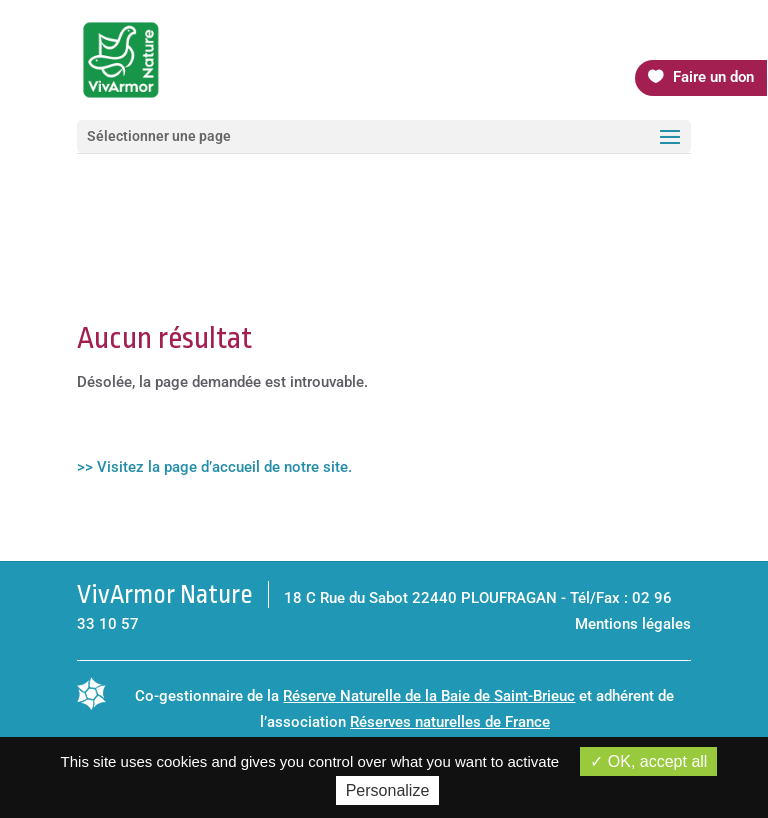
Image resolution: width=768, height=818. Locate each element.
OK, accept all (648, 761)
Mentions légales (633, 624)
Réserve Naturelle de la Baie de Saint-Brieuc (429, 696)
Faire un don (713, 77)
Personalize (388, 790)
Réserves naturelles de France (450, 722)
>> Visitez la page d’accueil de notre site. (214, 467)
